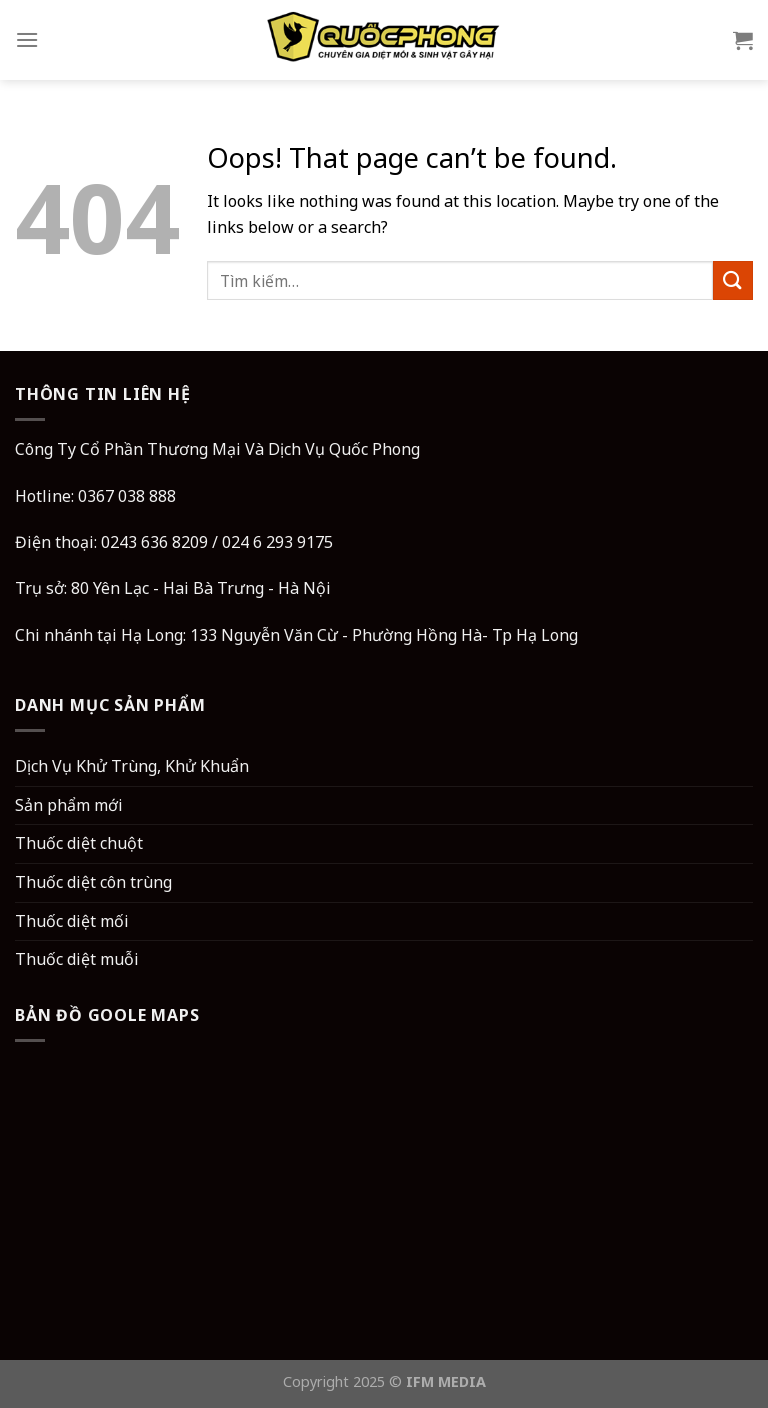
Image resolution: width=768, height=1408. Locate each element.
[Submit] (733, 280)
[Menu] (27, 39)
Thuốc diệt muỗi (77, 959)
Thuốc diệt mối (72, 921)
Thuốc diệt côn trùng (93, 882)
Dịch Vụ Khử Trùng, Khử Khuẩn (132, 766)
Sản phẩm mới (69, 805)
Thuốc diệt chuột (79, 843)
